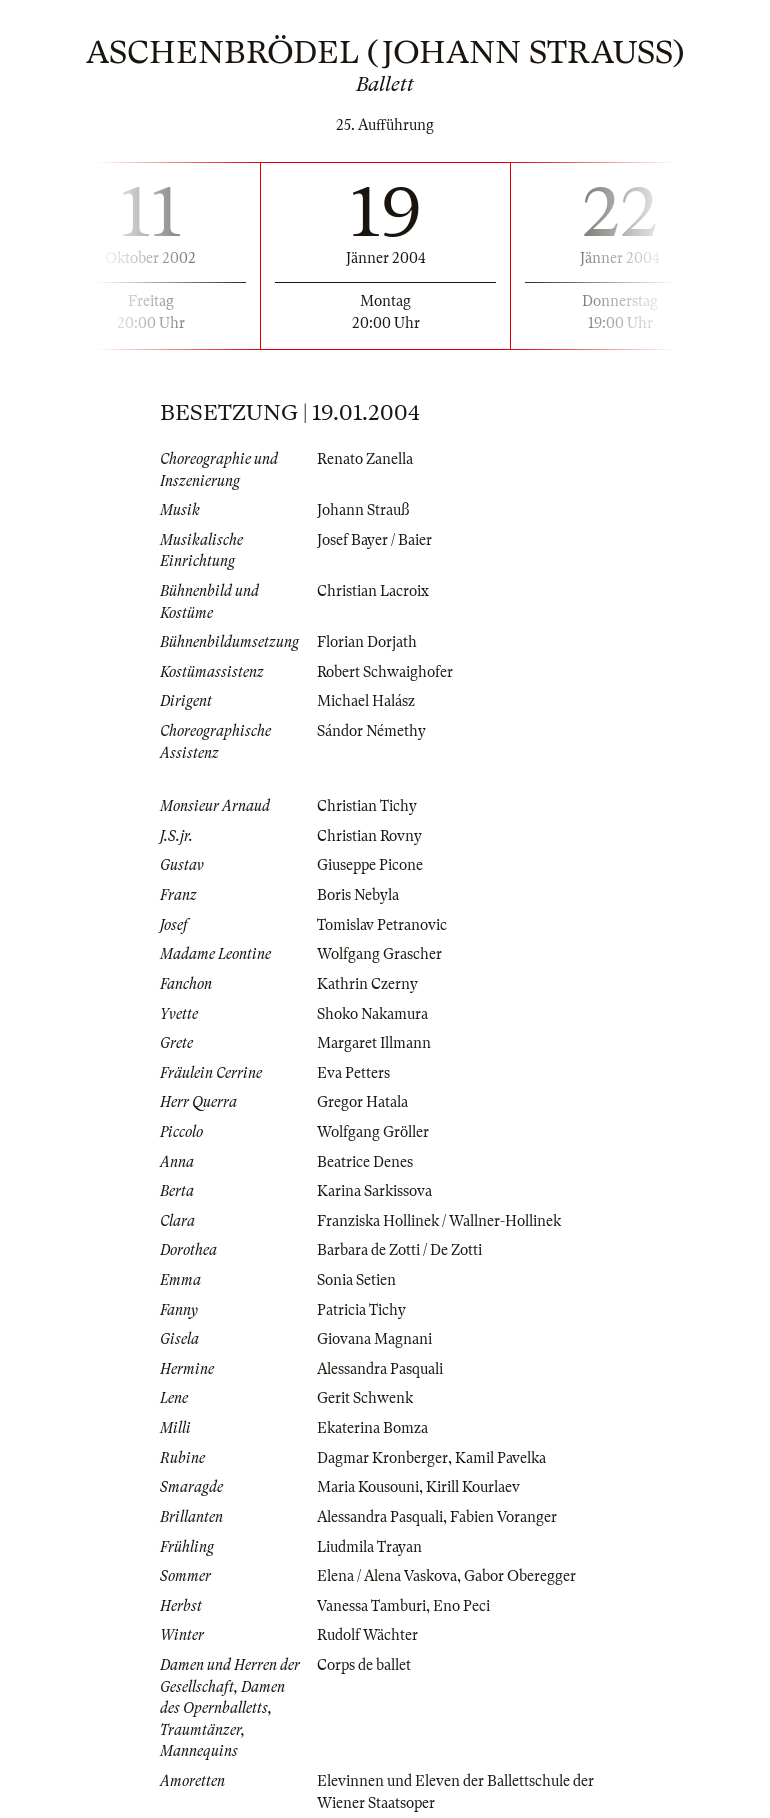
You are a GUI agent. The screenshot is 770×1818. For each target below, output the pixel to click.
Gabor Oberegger (520, 1576)
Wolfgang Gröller (373, 1132)
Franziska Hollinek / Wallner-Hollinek (439, 1221)
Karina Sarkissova (374, 1191)
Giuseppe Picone (370, 865)
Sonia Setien (356, 1280)
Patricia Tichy (361, 1310)
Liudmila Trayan (369, 1547)
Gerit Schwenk (365, 1398)
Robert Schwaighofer (385, 672)
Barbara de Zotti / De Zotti (399, 1250)
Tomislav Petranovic (382, 925)
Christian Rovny (369, 836)
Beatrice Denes (365, 1162)
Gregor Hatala (362, 1102)
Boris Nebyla (358, 895)
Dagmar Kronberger (382, 1458)
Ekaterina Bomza (372, 1428)
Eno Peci (461, 1606)
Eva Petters (353, 1073)
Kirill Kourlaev (473, 1487)
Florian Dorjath (367, 642)
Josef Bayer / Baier (374, 540)
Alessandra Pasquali (380, 1369)
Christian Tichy (367, 806)
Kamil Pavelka (500, 1458)
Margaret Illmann (374, 1043)
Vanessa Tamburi (371, 1606)
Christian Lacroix (373, 591)
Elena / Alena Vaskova (387, 1576)
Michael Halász (366, 701)
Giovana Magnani (374, 1339)
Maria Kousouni (368, 1487)
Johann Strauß (363, 510)
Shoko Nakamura (372, 1014)
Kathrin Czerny (367, 984)
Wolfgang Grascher (379, 954)
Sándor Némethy (371, 731)
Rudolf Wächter (367, 1635)
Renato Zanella (365, 459)
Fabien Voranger (503, 1517)
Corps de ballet (364, 1665)
